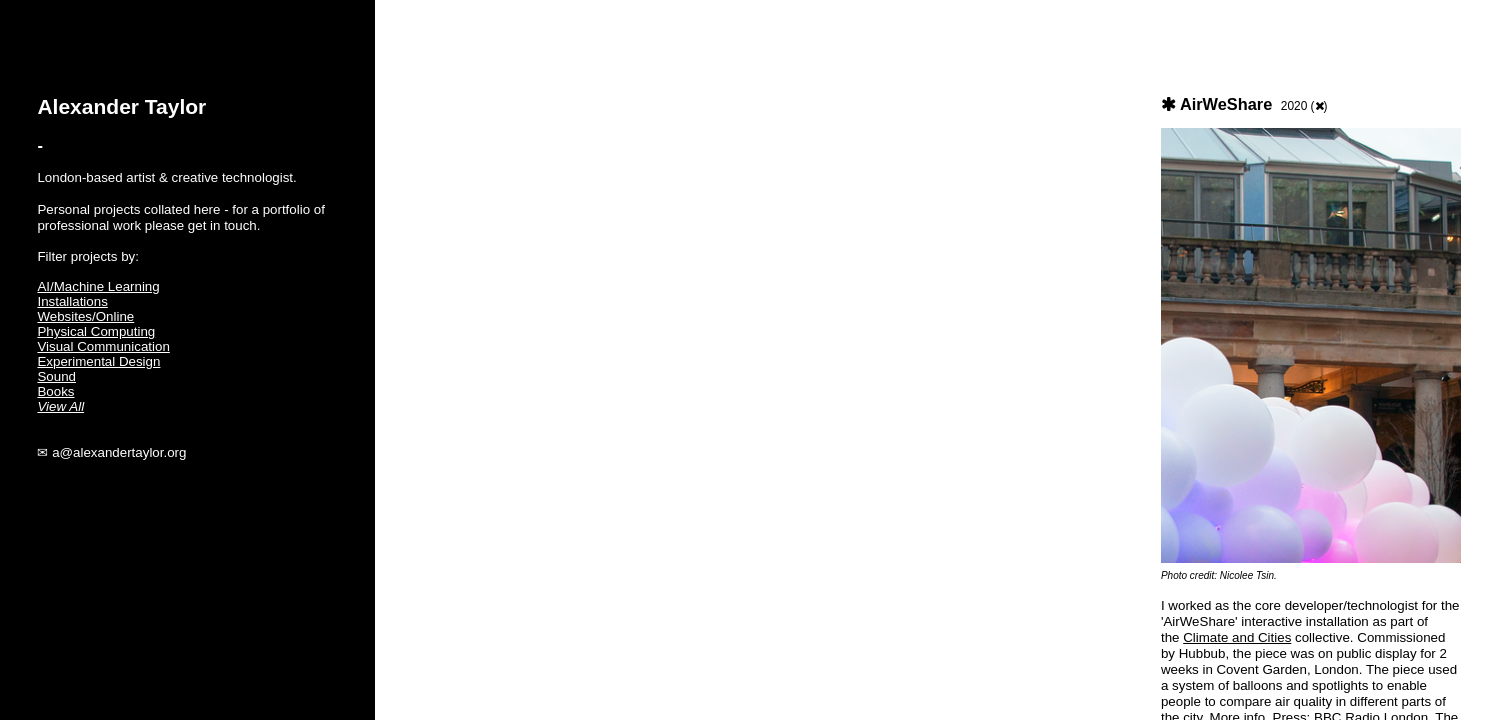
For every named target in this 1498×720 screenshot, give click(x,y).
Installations (72, 301)
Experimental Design (98, 361)
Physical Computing (96, 331)
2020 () (1304, 106)
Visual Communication (103, 346)
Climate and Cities (1237, 637)
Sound (56, 376)
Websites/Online (85, 316)
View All (60, 406)
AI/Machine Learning (98, 286)
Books (55, 391)
